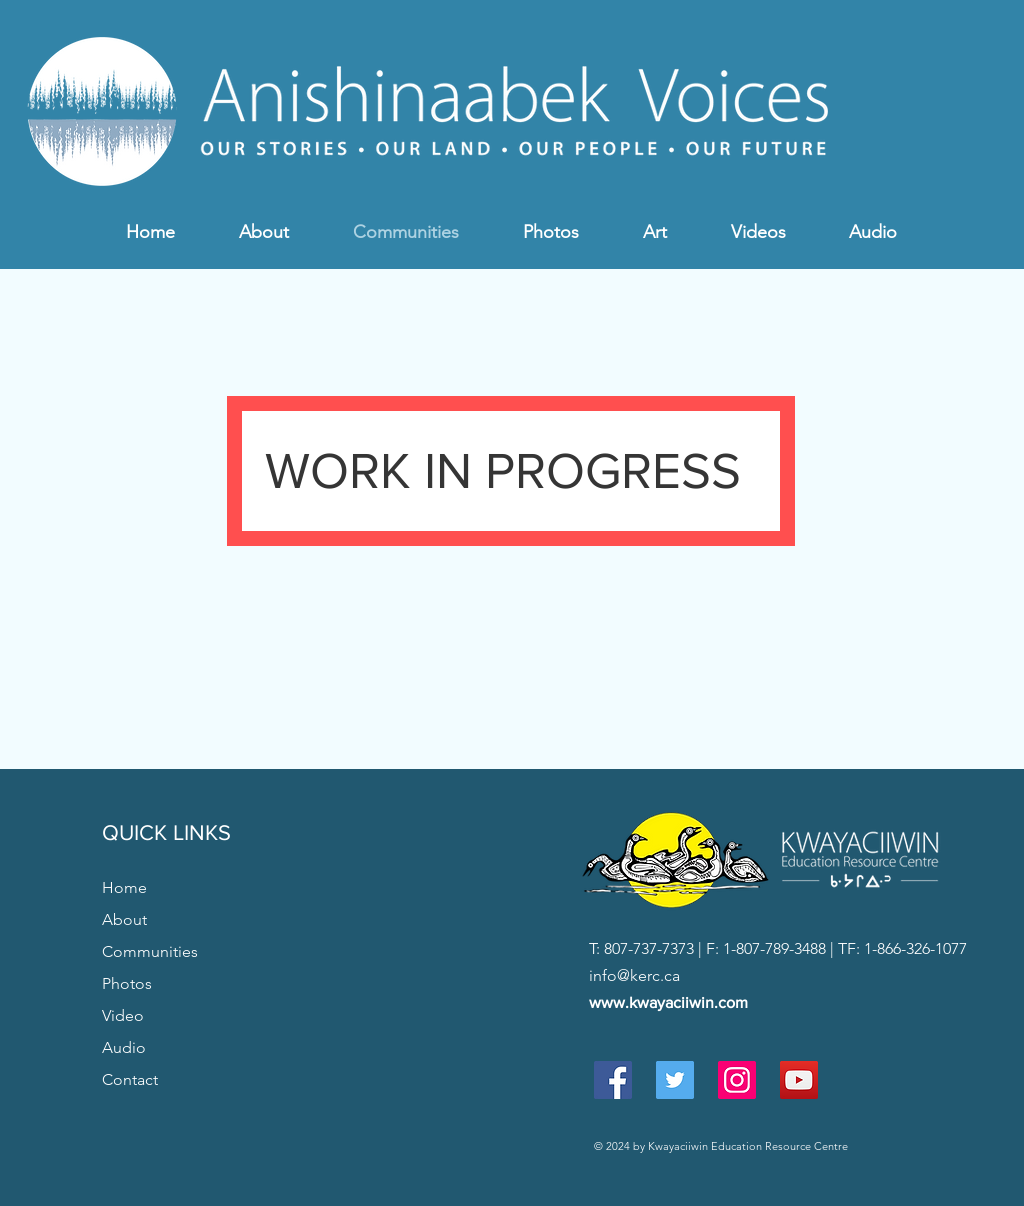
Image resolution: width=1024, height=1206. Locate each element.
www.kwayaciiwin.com (668, 1002)
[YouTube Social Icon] (799, 1080)
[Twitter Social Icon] (675, 1080)
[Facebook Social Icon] (613, 1080)
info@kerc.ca (634, 975)
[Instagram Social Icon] (737, 1080)
